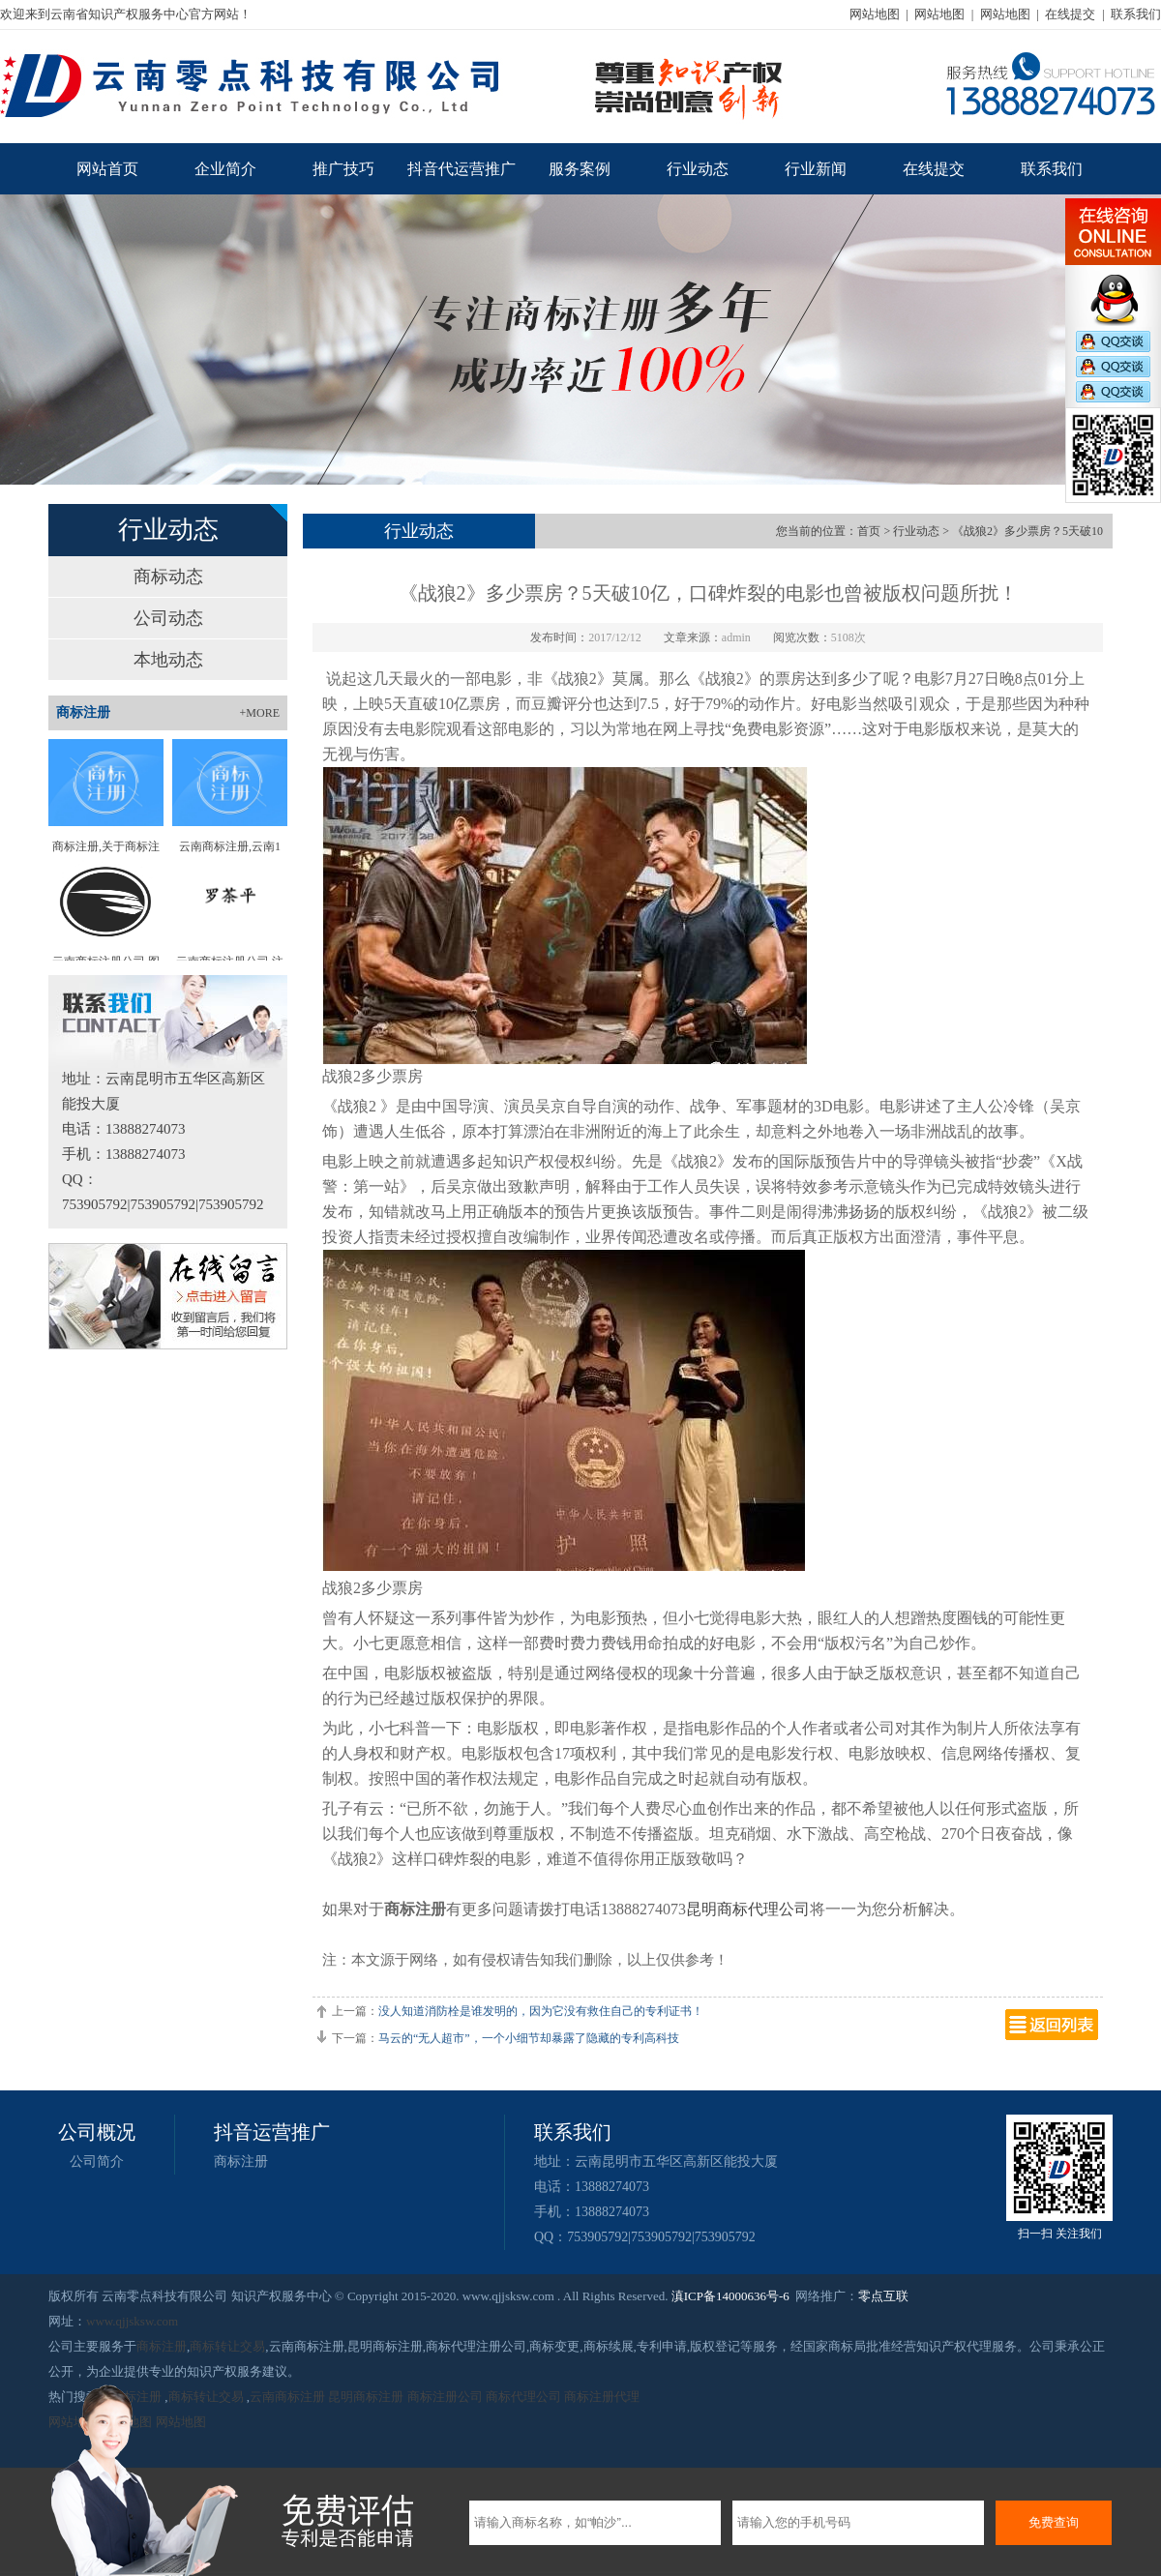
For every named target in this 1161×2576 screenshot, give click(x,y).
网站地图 (874, 14)
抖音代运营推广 (461, 169)
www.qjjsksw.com (132, 2321)
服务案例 (579, 169)
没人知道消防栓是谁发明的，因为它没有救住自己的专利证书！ (540, 2011)
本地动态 (168, 659)
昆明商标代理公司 (748, 1909)
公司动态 (168, 618)
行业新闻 (816, 169)
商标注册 (241, 2161)
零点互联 (883, 2296)
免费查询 (1053, 2522)
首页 (868, 531)
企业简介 (225, 169)
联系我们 (1136, 14)
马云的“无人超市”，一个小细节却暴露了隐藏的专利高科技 (528, 2038)
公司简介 (97, 2161)
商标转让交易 (227, 2346)
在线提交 (1070, 14)
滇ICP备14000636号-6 (730, 2296)
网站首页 (107, 169)
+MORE (260, 713)
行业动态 (698, 169)
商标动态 (168, 576)
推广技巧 (343, 169)
